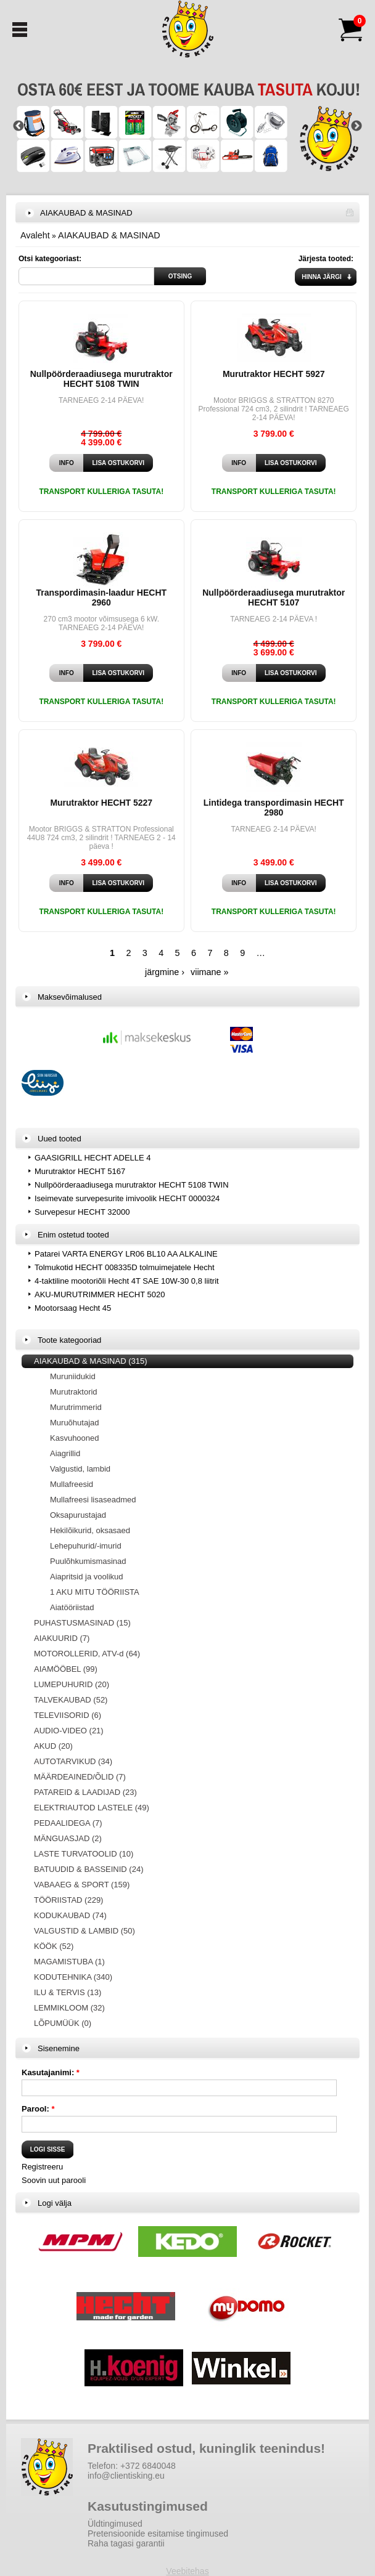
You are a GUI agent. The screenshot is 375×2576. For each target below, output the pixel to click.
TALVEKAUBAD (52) (70, 1699)
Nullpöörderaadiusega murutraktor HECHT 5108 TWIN (101, 379)
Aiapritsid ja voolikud (86, 1576)
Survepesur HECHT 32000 (82, 1212)
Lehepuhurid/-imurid (86, 1545)
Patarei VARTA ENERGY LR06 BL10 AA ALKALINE (126, 1253)
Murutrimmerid (76, 1407)
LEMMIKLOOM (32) (69, 2007)
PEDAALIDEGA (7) (68, 1823)
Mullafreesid (71, 1484)
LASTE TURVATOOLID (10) (83, 1853)
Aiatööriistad (72, 1607)
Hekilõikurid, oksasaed (90, 1530)
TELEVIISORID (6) (67, 1715)
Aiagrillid (65, 1453)
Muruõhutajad (74, 1422)
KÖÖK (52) (53, 1946)
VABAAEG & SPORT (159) (82, 1884)
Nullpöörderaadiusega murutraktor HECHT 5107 (273, 597)
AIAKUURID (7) (61, 1638)
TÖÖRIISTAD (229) (68, 1900)
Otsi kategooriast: (50, 258)
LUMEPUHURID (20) (71, 1684)
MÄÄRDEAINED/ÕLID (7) (80, 1776)
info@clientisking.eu (126, 2476)
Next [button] (356, 126)
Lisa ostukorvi (118, 463)
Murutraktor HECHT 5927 (274, 374)
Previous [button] (18, 126)
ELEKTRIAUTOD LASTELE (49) (91, 1807)
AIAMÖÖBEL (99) (65, 1669)
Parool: (38, 2108)
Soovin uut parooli (54, 2180)
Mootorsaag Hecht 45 (73, 1308)
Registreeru (42, 2166)
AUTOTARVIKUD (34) (73, 1761)
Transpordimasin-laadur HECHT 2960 (101, 597)
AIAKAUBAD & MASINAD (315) (90, 1361)
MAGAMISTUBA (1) (69, 1961)
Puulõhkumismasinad (88, 1561)
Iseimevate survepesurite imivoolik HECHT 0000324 (127, 1198)
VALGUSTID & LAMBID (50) (84, 1930)
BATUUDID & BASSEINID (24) (88, 1869)
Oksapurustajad (78, 1515)
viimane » (210, 972)
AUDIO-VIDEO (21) (69, 1730)
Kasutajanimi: (51, 2072)
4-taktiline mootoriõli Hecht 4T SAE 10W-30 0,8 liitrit (127, 1281)
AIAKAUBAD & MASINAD (109, 235)
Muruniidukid (73, 1376)
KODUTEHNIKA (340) (73, 1977)
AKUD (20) (53, 1746)
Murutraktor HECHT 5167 (80, 1171)
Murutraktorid (73, 1391)
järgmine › (164, 972)
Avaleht (35, 235)
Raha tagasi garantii (126, 2543)
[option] (187, 126)
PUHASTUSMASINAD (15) (82, 1622)
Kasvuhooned (74, 1438)
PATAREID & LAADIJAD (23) (85, 1792)
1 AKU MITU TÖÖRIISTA (94, 1592)
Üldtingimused (115, 2524)
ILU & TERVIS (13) (67, 1992)
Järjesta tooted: (326, 258)
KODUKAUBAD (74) (70, 1915)
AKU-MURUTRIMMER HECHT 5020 (100, 1294)
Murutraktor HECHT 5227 (101, 803)
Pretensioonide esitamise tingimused (158, 2533)
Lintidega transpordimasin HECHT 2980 (274, 807)
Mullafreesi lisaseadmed (93, 1499)
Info (66, 463)
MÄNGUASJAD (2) (68, 1838)
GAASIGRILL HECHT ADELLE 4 (93, 1157)
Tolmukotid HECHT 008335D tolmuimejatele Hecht (125, 1267)
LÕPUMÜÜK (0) (62, 2023)
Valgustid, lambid (80, 1468)
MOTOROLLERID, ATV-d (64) (87, 1653)
